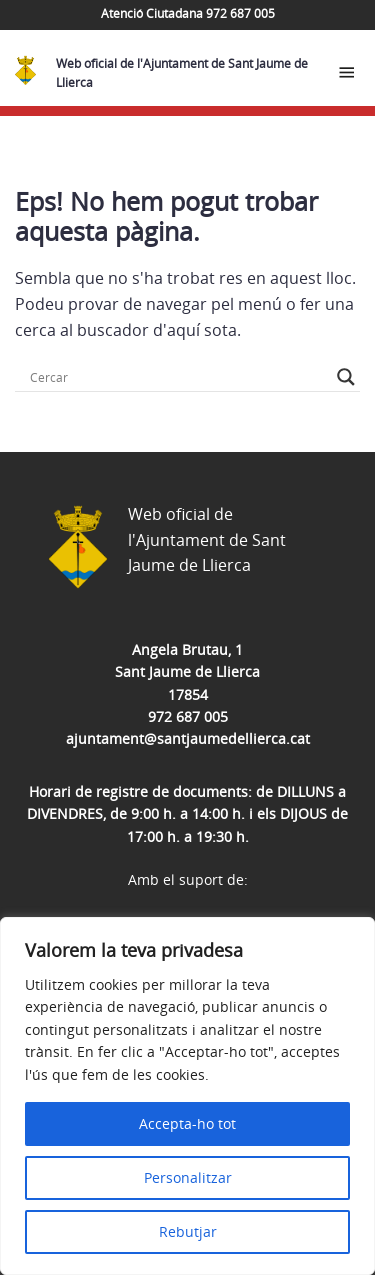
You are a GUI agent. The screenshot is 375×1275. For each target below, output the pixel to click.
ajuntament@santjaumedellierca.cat (188, 738)
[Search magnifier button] (346, 377)
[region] (187, 1096)
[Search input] (178, 377)
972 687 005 (188, 716)
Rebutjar (188, 1231)
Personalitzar (188, 1177)
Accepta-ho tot (187, 1123)
